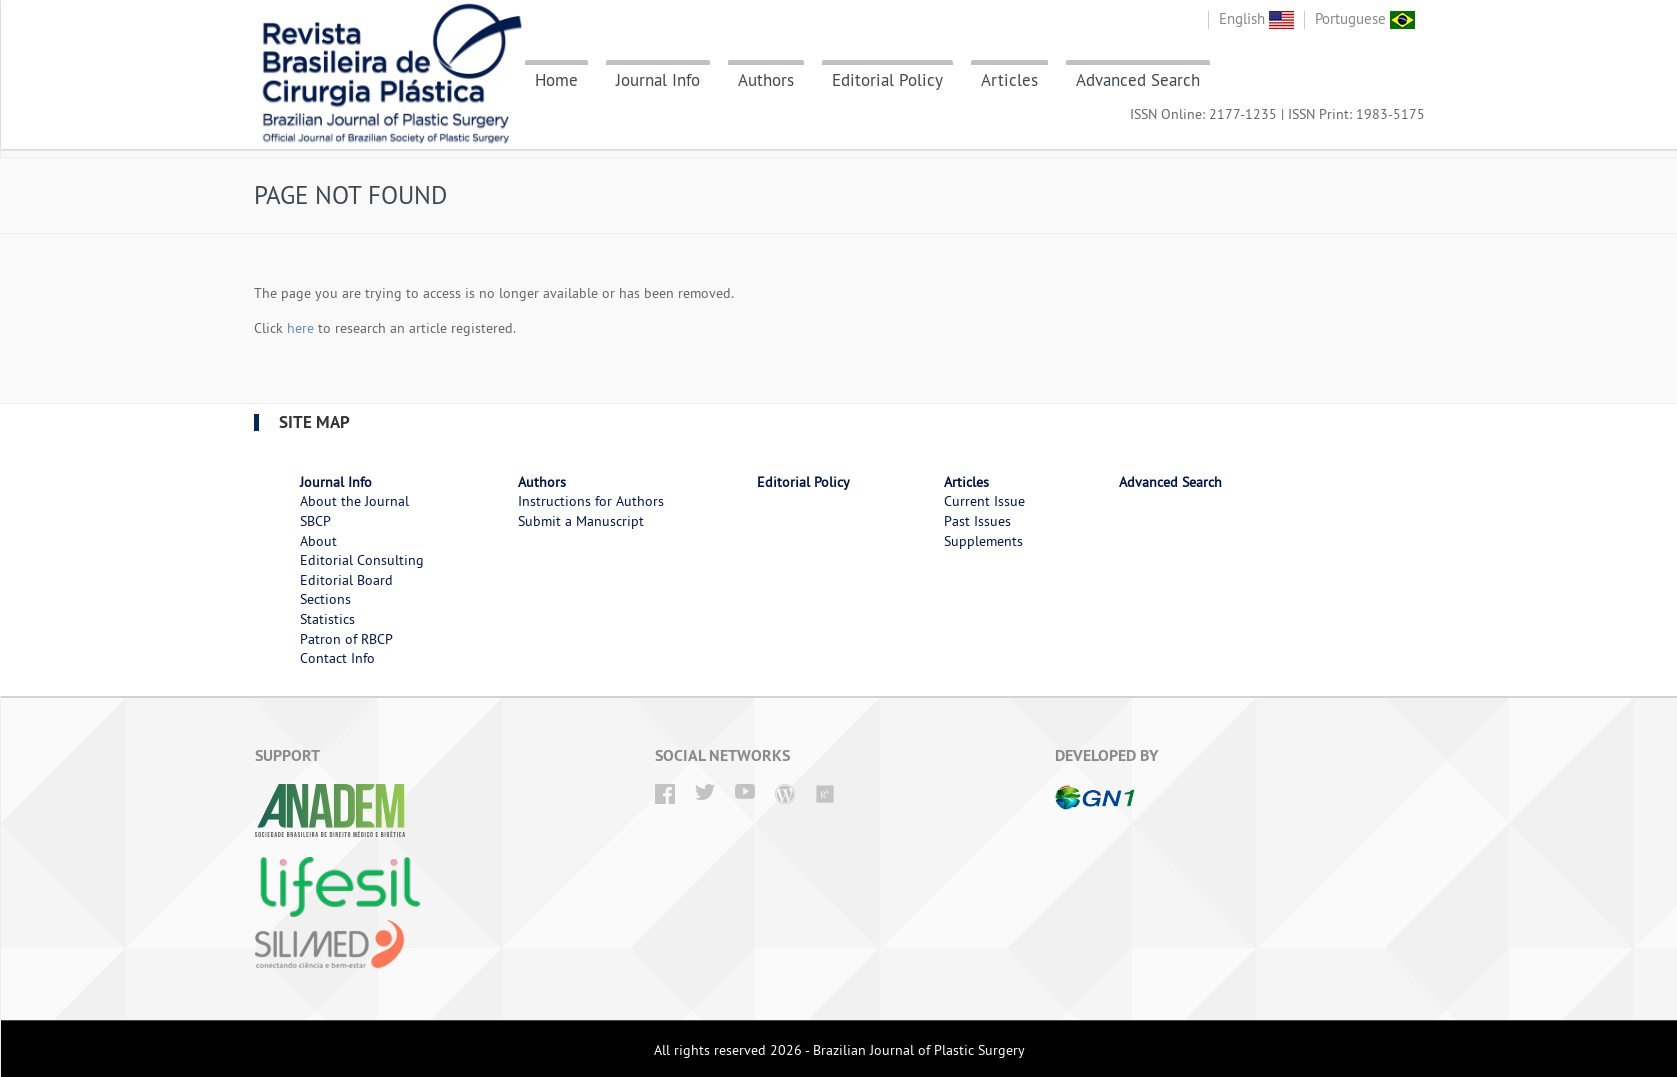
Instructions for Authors (591, 501)
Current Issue (984, 501)
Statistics (327, 619)
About (318, 541)
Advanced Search (1138, 80)
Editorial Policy (887, 80)
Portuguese (1365, 18)
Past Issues (977, 521)
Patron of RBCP (346, 639)
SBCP (315, 521)
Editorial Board (346, 580)
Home (556, 80)
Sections (325, 599)
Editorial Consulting (362, 560)
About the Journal (354, 501)
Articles (1009, 80)
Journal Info (658, 80)
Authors (766, 80)
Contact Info (337, 658)
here (300, 328)
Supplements (983, 541)
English (1256, 18)
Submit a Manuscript (581, 521)
